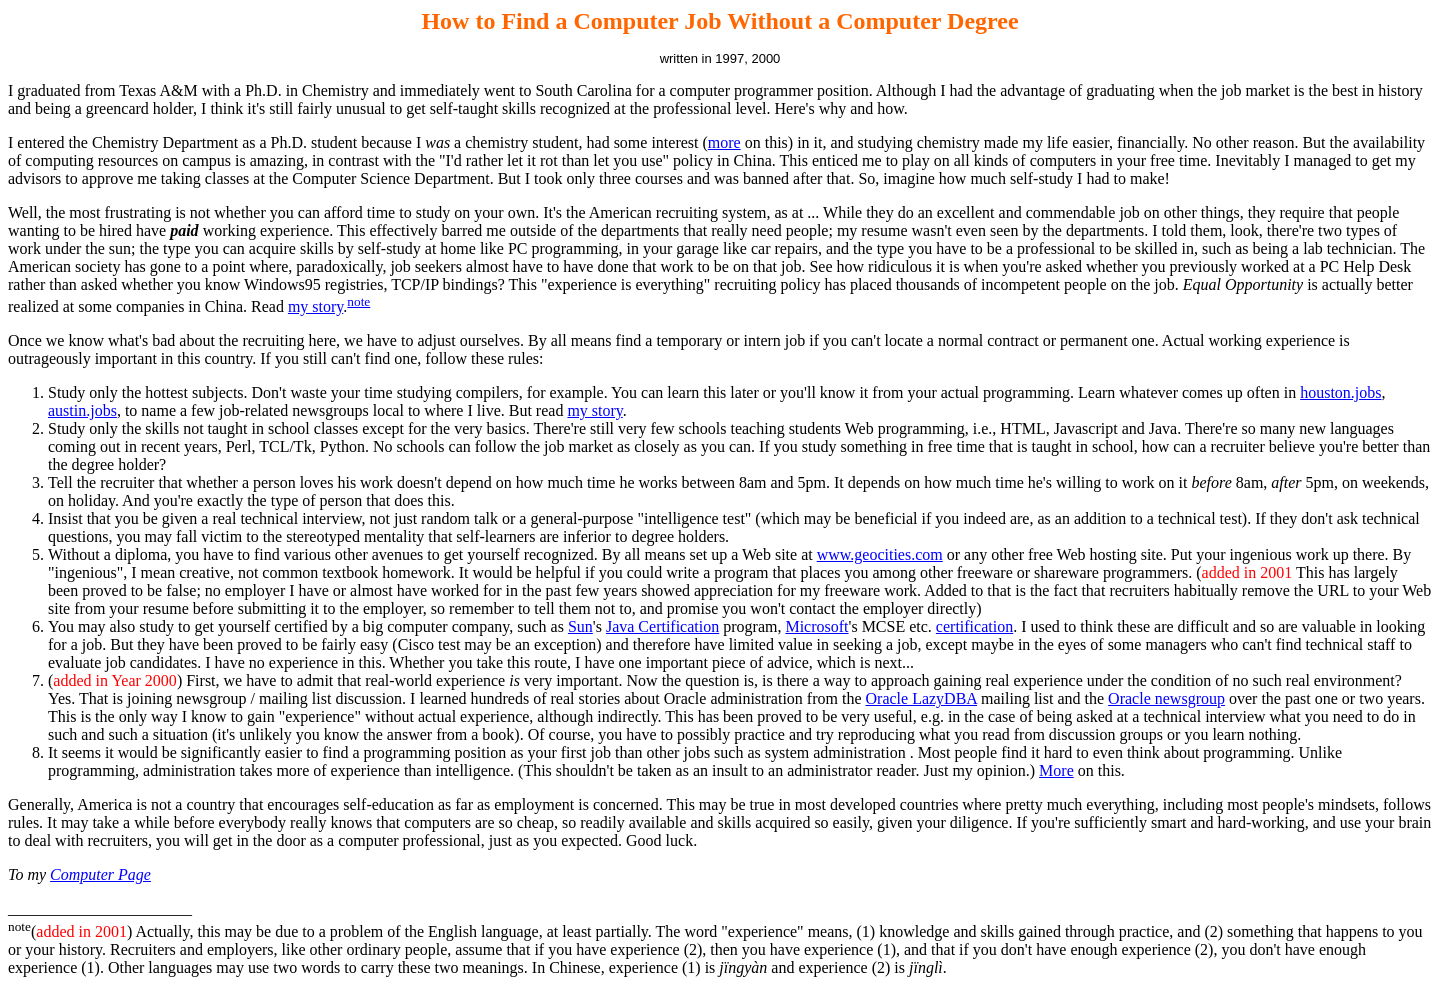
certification (974, 626)
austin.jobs (82, 410)
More (1056, 770)
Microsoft (816, 626)
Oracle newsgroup (1166, 698)
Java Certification (662, 626)
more (724, 142)
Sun (580, 626)
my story (315, 306)
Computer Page (100, 874)
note (358, 301)
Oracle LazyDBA (922, 698)
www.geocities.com (880, 554)
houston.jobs (1340, 392)
